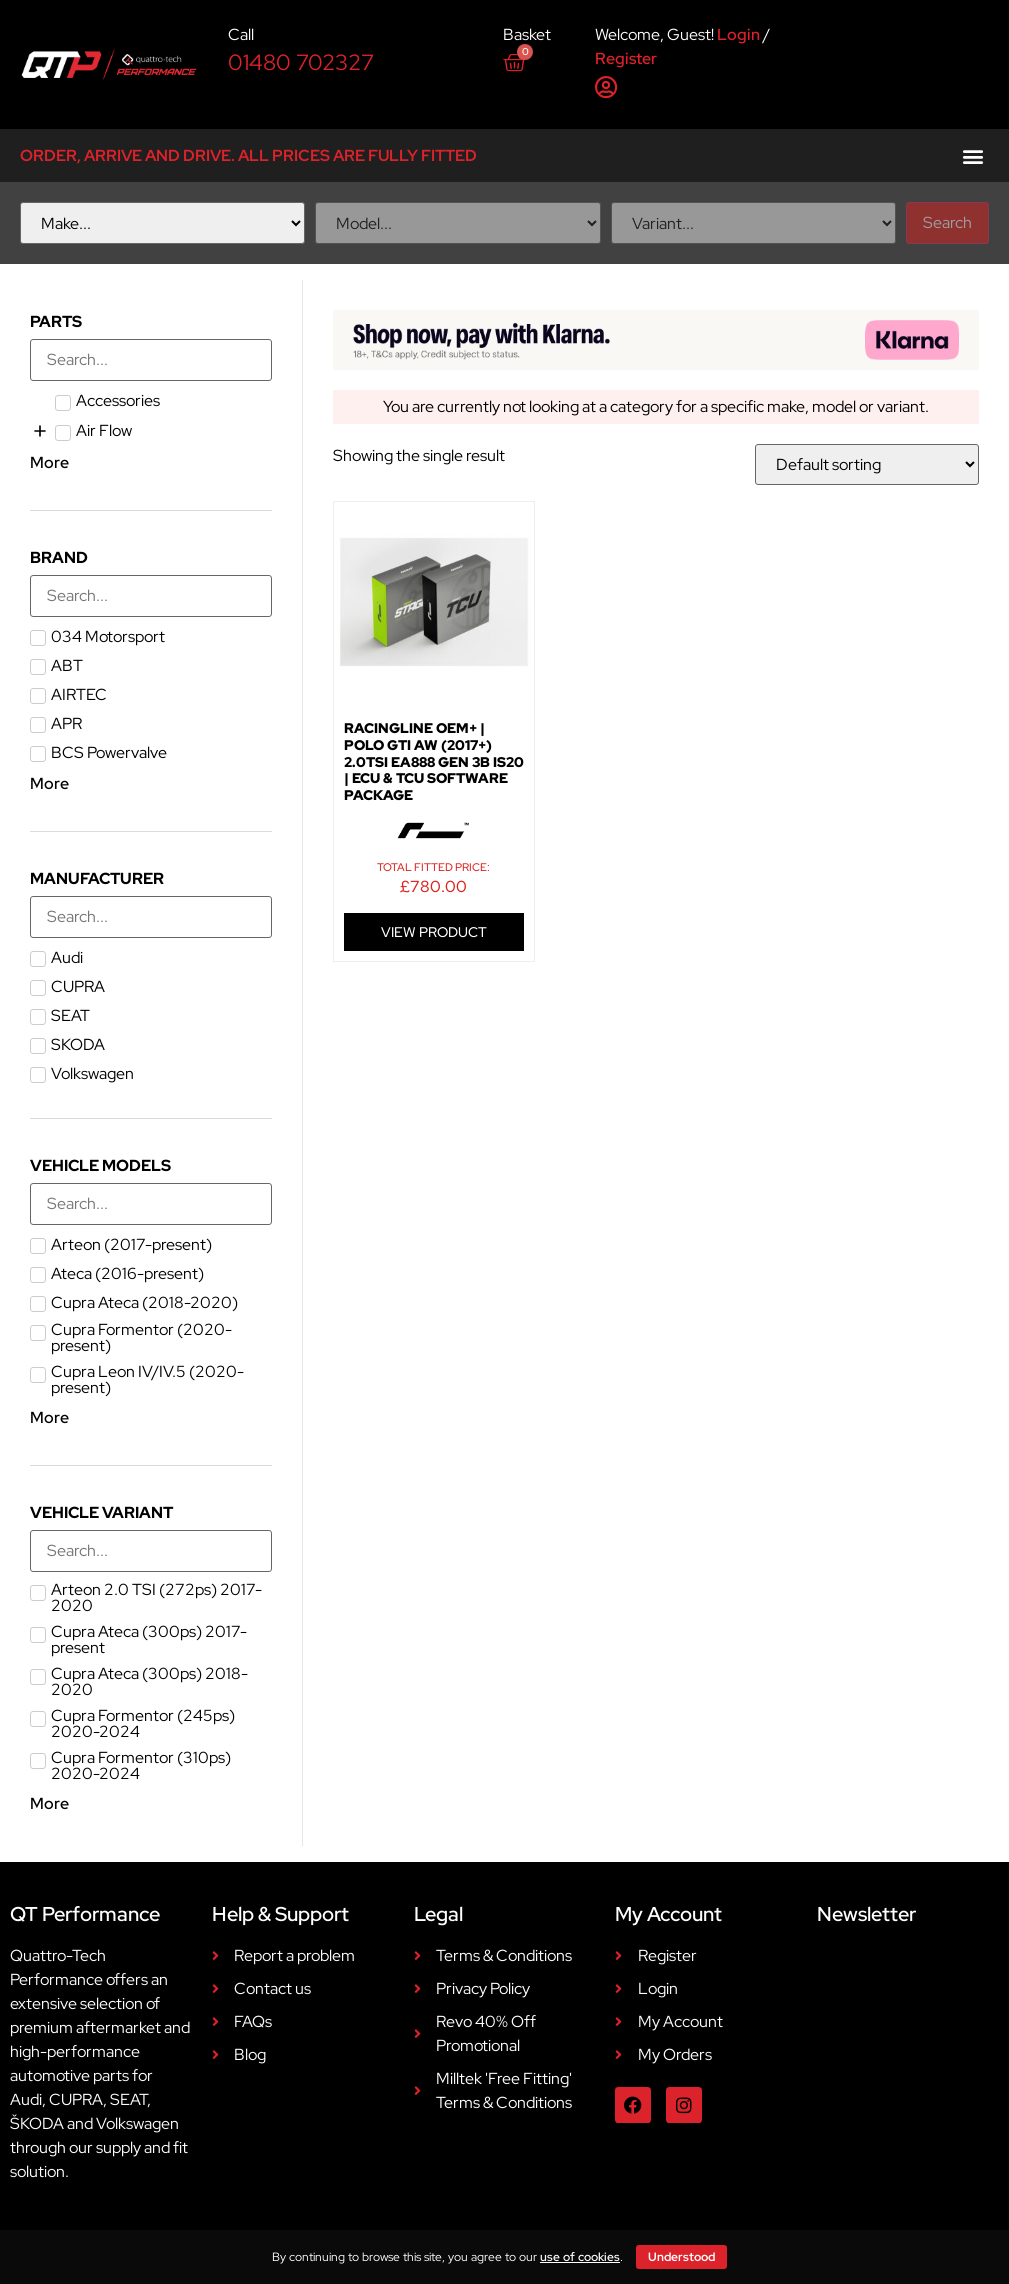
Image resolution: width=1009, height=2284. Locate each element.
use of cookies (580, 2257)
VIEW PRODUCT (434, 932)
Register (626, 58)
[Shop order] (867, 464)
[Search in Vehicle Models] (151, 1204)
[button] (972, 155)
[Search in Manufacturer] (151, 917)
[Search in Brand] (151, 596)
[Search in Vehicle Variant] (151, 1551)
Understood (681, 2257)
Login (738, 34)
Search (947, 222)
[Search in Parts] (151, 360)
